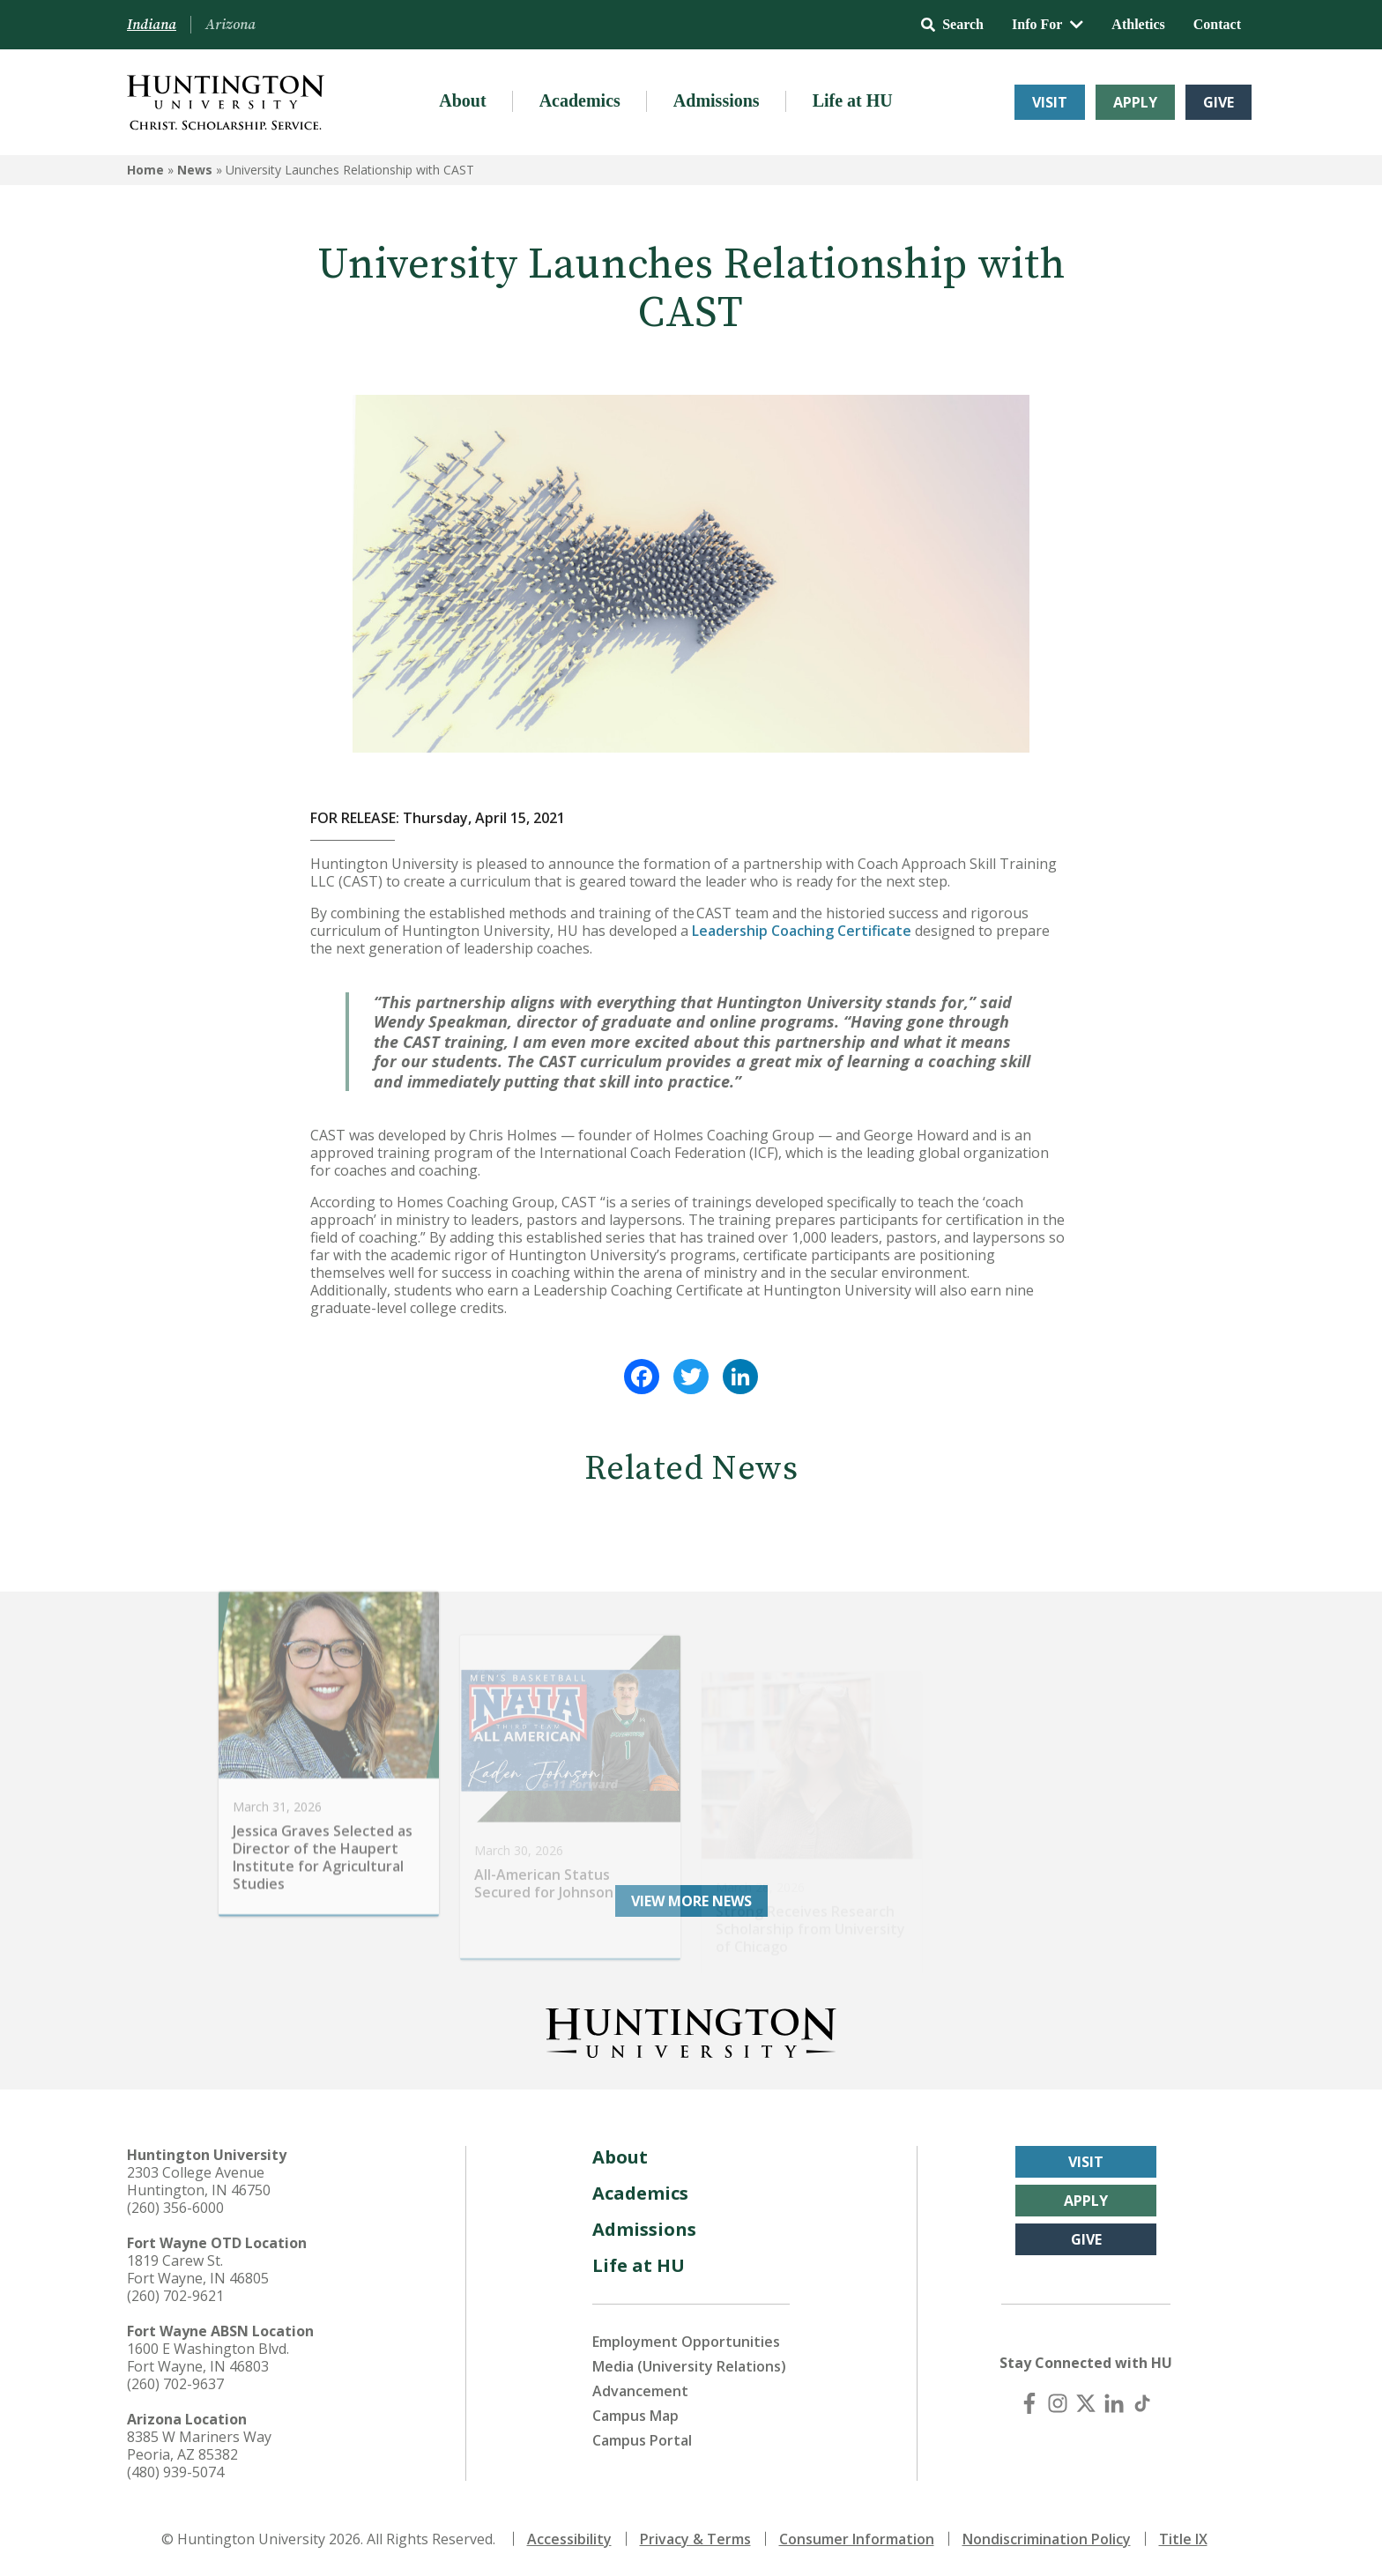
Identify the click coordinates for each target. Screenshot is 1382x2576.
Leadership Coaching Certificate (801, 930)
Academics (579, 100)
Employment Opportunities (686, 2341)
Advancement (640, 2391)
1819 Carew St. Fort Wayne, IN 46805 (198, 2269)
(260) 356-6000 (175, 2207)
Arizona (230, 24)
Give (1218, 102)
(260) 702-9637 (175, 2384)
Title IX (1183, 2539)
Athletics (1137, 24)
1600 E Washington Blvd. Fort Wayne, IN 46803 (208, 2357)
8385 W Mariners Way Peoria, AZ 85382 (199, 2445)
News (194, 169)
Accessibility (569, 2539)
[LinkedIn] (1114, 2403)
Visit (1049, 102)
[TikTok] (1142, 2403)
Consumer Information (856, 2539)
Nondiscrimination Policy (1046, 2539)
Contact (1217, 24)
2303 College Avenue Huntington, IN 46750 (199, 2181)
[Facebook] (1029, 2403)
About (462, 100)
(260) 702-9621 (175, 2295)
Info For (1047, 24)
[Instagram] (1057, 2403)
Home (145, 169)
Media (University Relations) (689, 2366)
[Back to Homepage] (691, 2029)
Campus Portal (642, 2440)
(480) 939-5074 (175, 2472)
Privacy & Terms (695, 2539)
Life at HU (853, 100)
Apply (1135, 102)
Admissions (716, 100)
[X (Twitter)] (1085, 2403)
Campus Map (635, 2415)
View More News (691, 1901)
